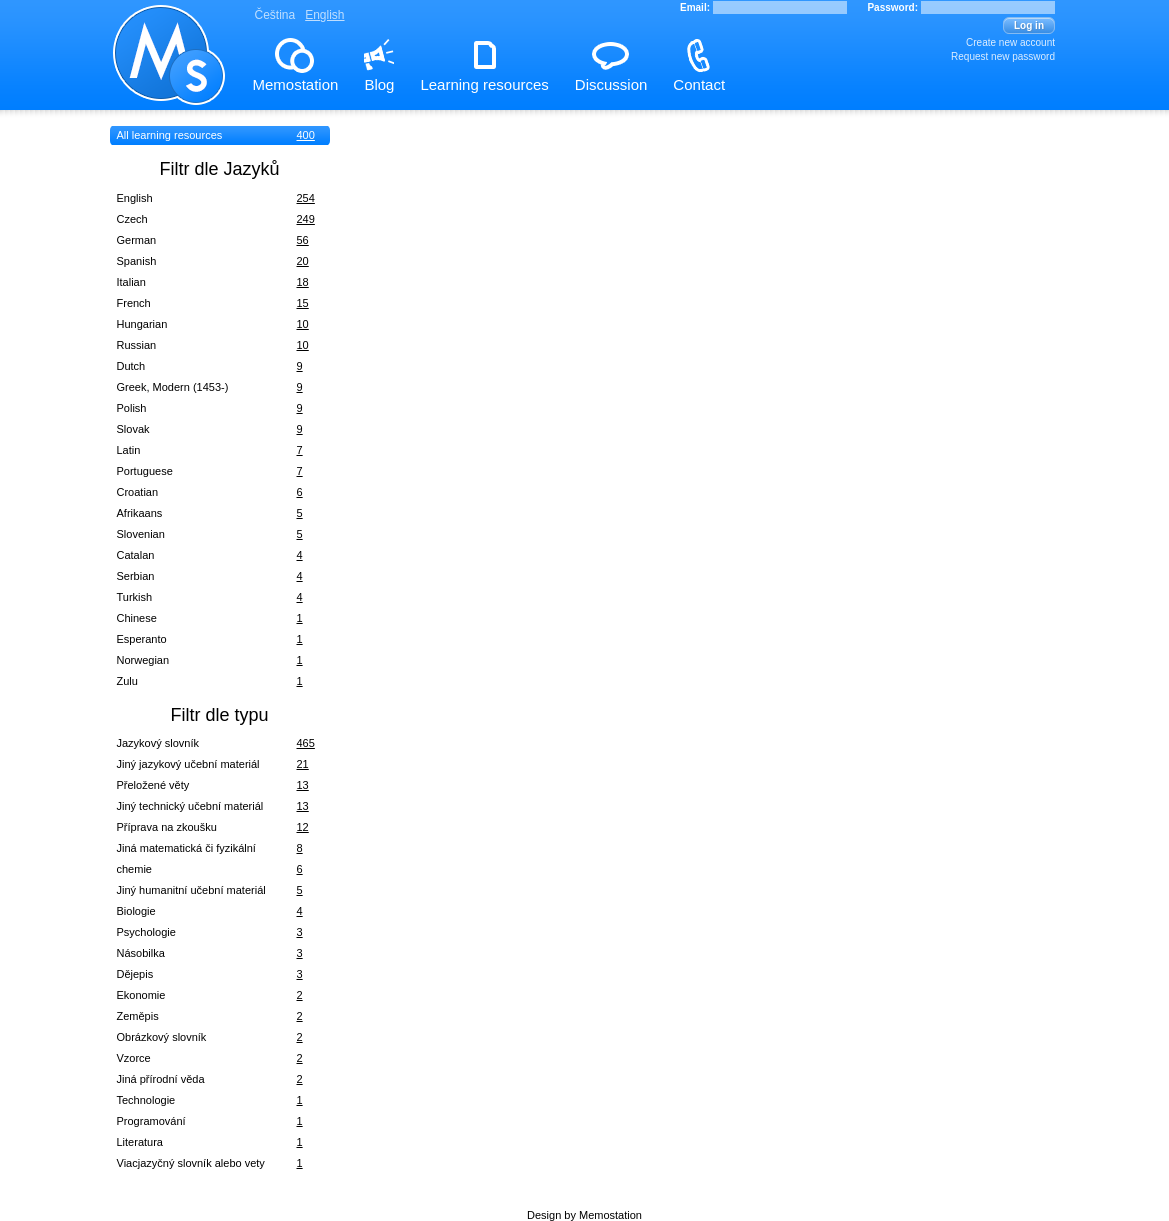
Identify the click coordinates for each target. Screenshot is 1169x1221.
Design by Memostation (584, 1215)
